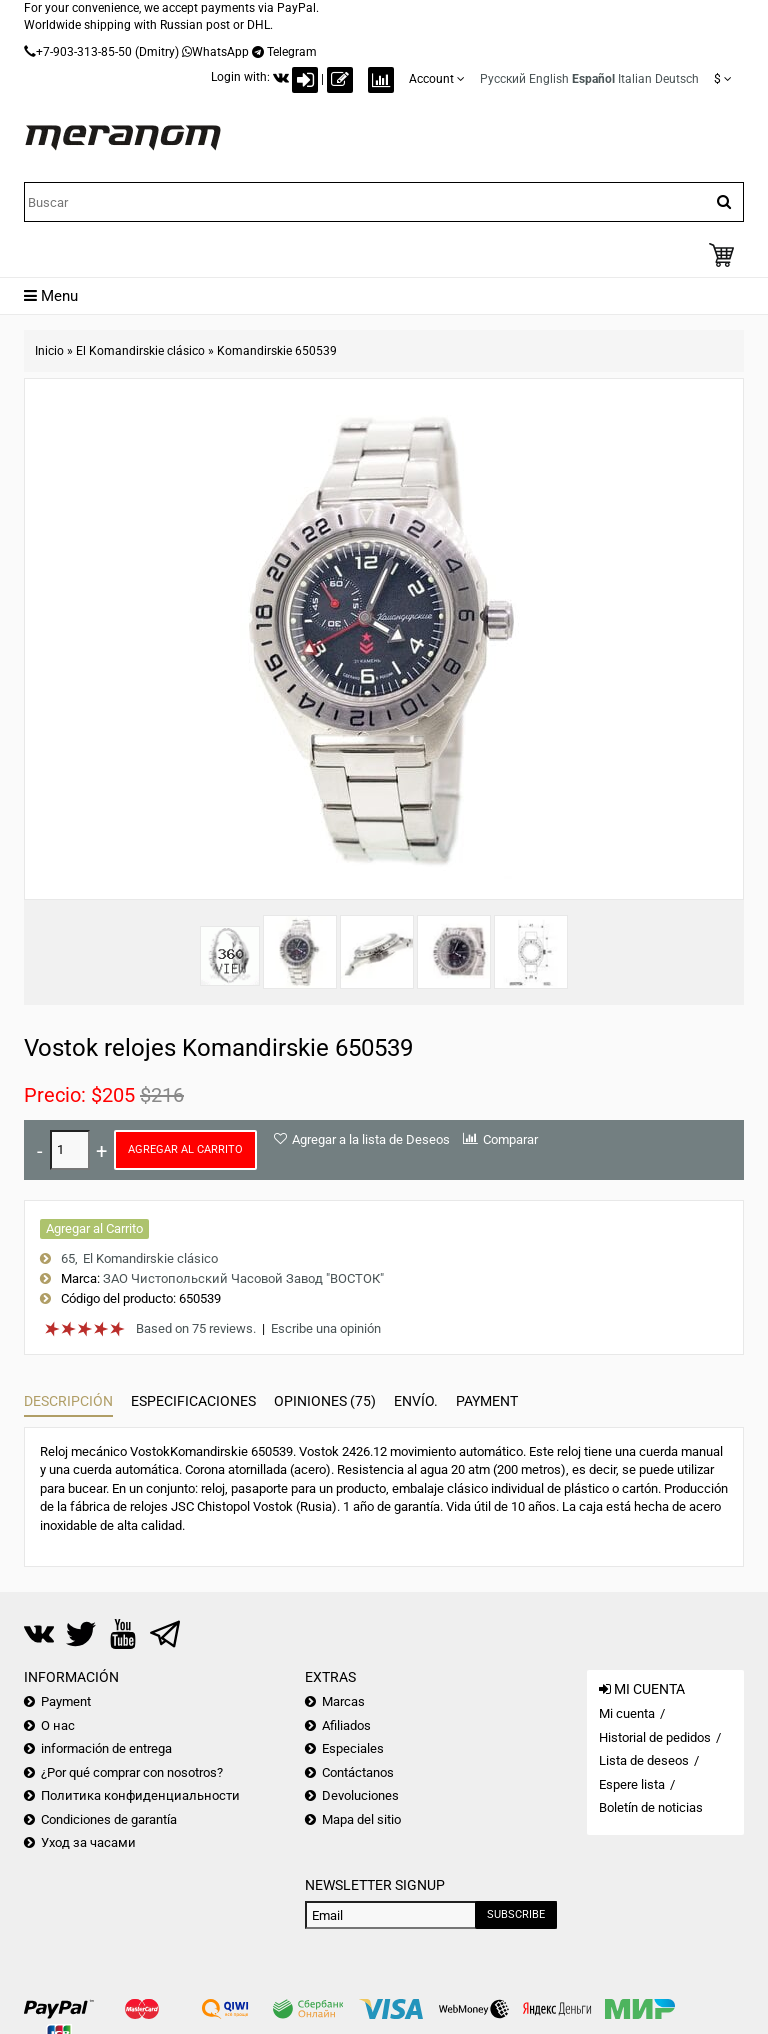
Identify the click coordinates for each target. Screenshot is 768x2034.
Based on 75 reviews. (196, 1328)
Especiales (353, 1748)
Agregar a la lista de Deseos (371, 1139)
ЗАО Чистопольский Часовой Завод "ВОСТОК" (243, 1278)
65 (68, 1258)
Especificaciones (193, 1401)
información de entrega (106, 1748)
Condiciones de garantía (109, 1819)
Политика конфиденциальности (140, 1795)
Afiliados (346, 1725)
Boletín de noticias (651, 1807)
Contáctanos (358, 1772)
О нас (58, 1725)
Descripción (68, 1401)
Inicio (49, 351)
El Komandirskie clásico (140, 351)
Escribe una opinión (326, 1328)
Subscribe (516, 1914)
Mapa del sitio (361, 1819)
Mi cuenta (627, 1713)
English (549, 79)
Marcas (343, 1701)
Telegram (292, 52)
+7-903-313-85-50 (84, 52)
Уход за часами (88, 1842)
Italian (635, 79)
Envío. (416, 1401)
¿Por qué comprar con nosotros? (132, 1772)
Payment (487, 1401)
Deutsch (677, 79)
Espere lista (632, 1784)
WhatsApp (220, 52)
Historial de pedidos (655, 1737)
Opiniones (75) (325, 1401)
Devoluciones (360, 1795)
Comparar (510, 1139)
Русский (503, 79)
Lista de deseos (644, 1760)
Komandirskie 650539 (277, 351)
